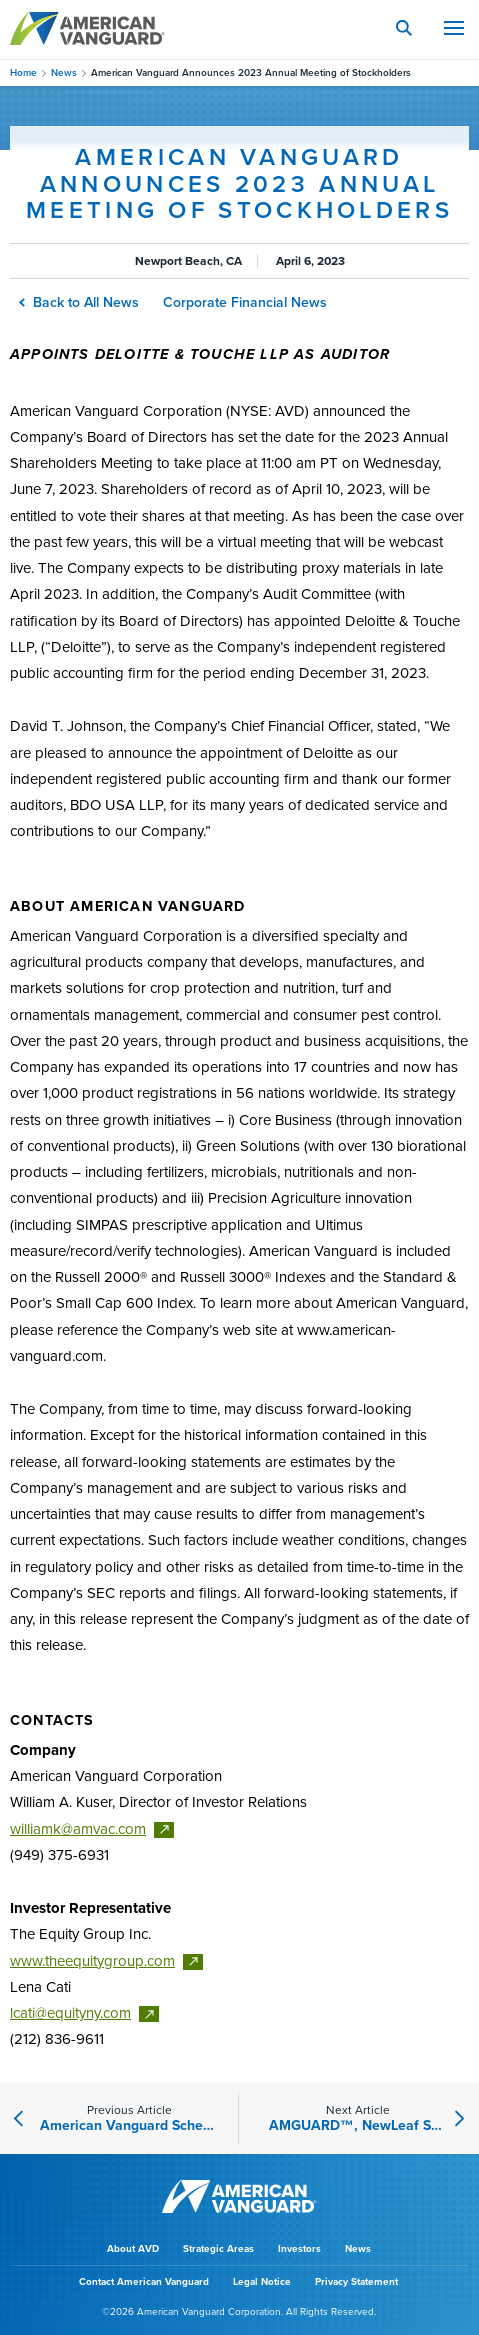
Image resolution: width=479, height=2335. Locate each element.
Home (23, 73)
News (64, 73)
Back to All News (80, 302)
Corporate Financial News (245, 302)
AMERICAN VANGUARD (87, 28)
